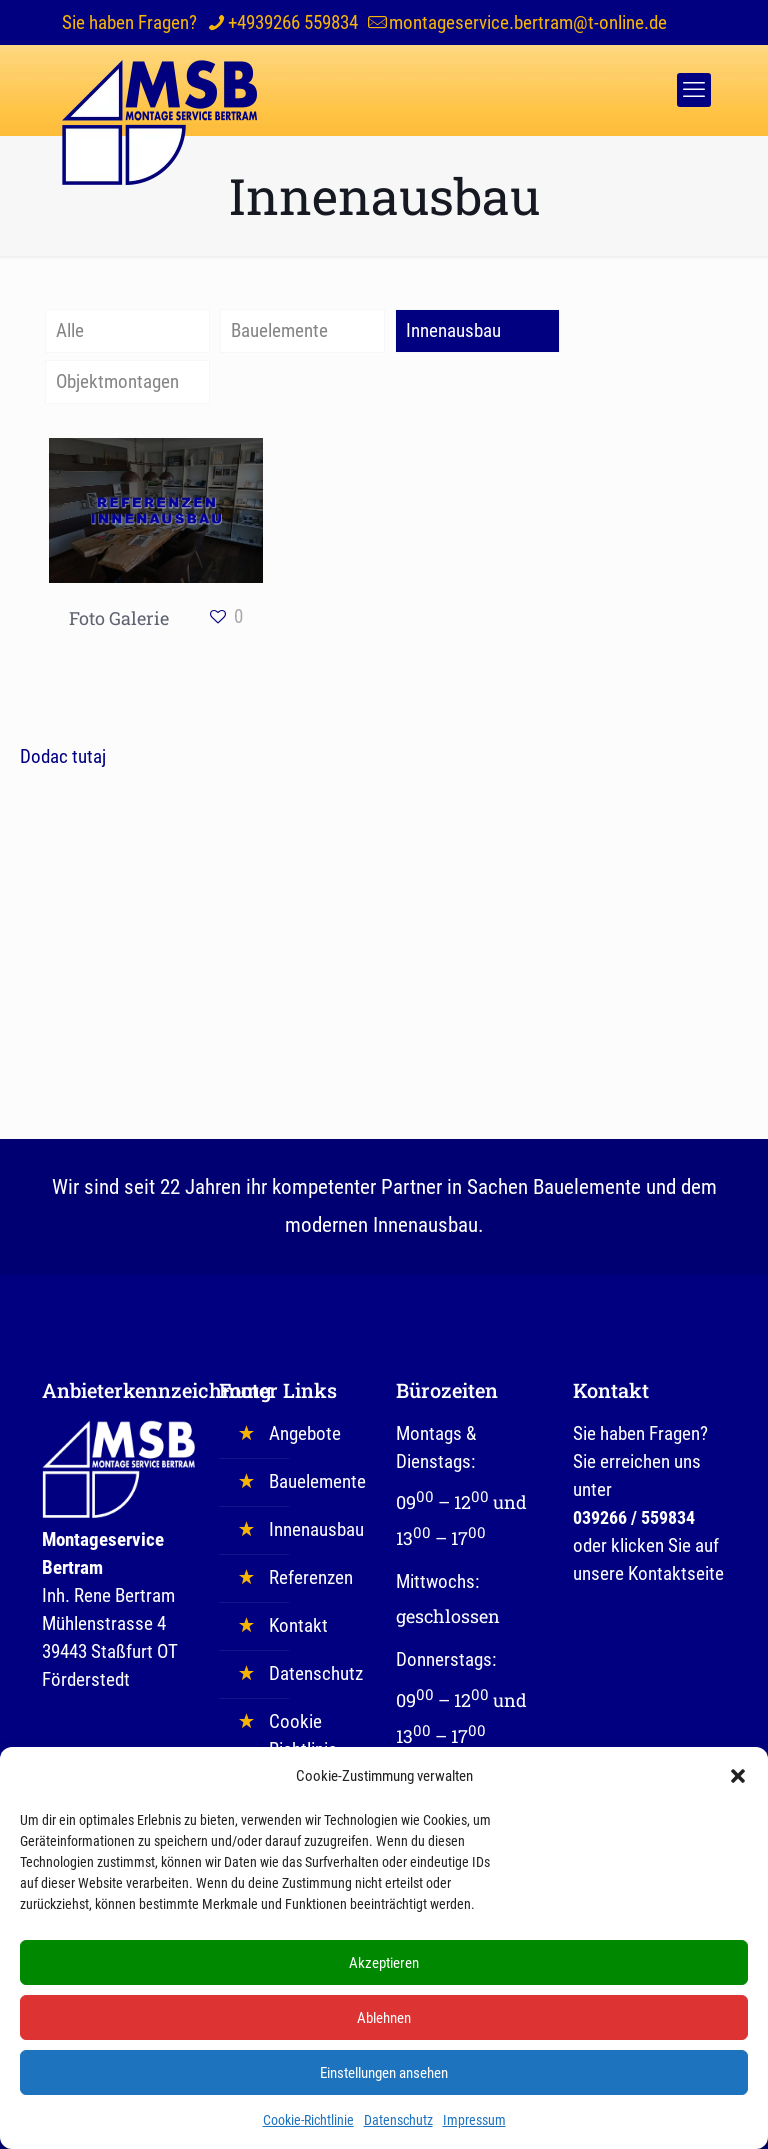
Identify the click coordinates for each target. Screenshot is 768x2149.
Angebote (305, 1433)
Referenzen (311, 1577)
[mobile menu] (694, 90)
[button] (738, 1787)
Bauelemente (279, 330)
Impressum (474, 2131)
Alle (70, 330)
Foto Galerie (119, 618)
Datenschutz (398, 2131)
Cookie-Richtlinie (308, 2131)
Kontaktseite (676, 1573)
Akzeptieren (384, 1974)
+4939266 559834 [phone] (293, 22)
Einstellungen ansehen (384, 2084)
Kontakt (298, 1625)
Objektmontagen (117, 381)
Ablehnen (384, 2029)
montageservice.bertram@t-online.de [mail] (528, 22)
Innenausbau (453, 330)
